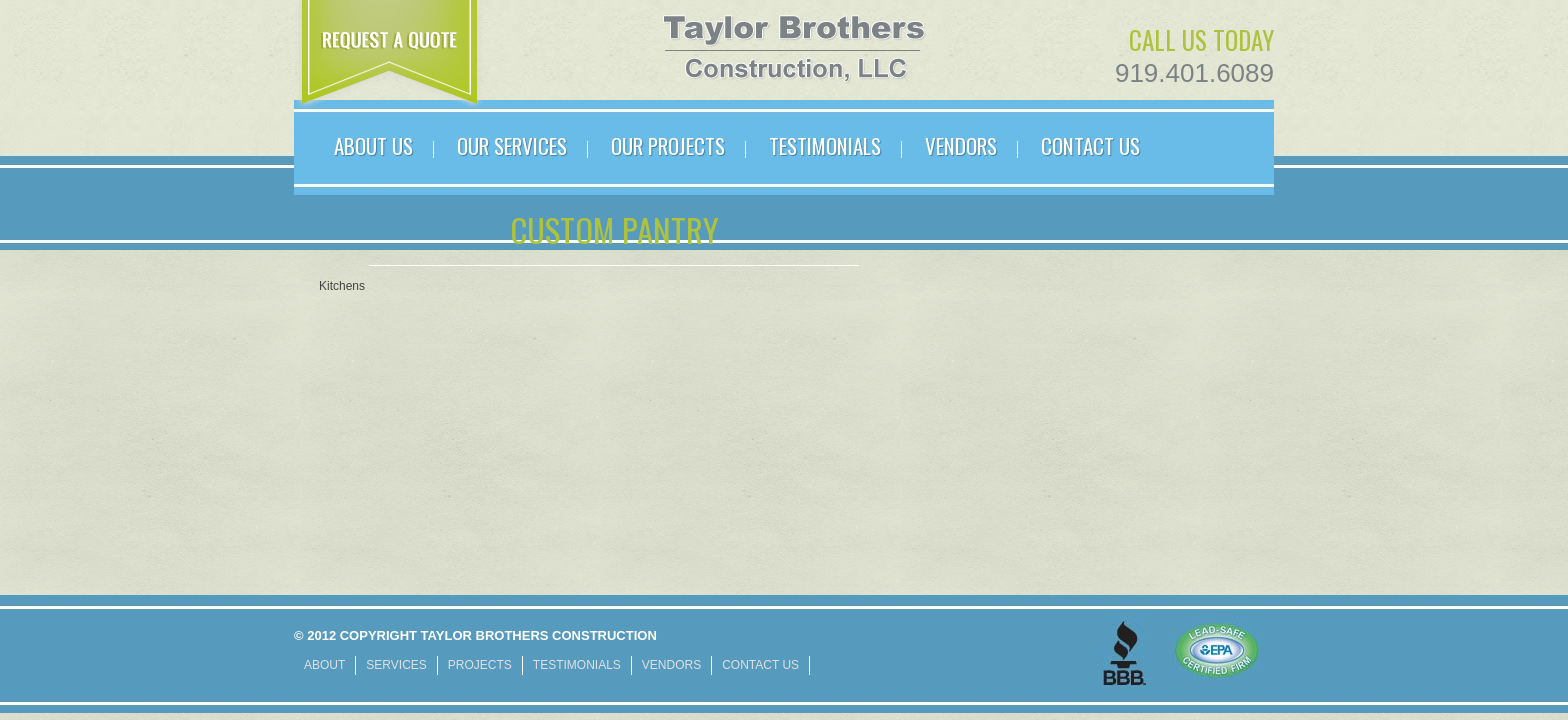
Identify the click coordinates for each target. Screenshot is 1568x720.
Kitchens (342, 286)
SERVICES (396, 665)
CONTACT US (1090, 145)
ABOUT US (373, 145)
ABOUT (324, 665)
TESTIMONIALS (825, 145)
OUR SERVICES (512, 145)
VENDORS (961, 145)
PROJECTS (480, 665)
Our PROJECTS (668, 145)
